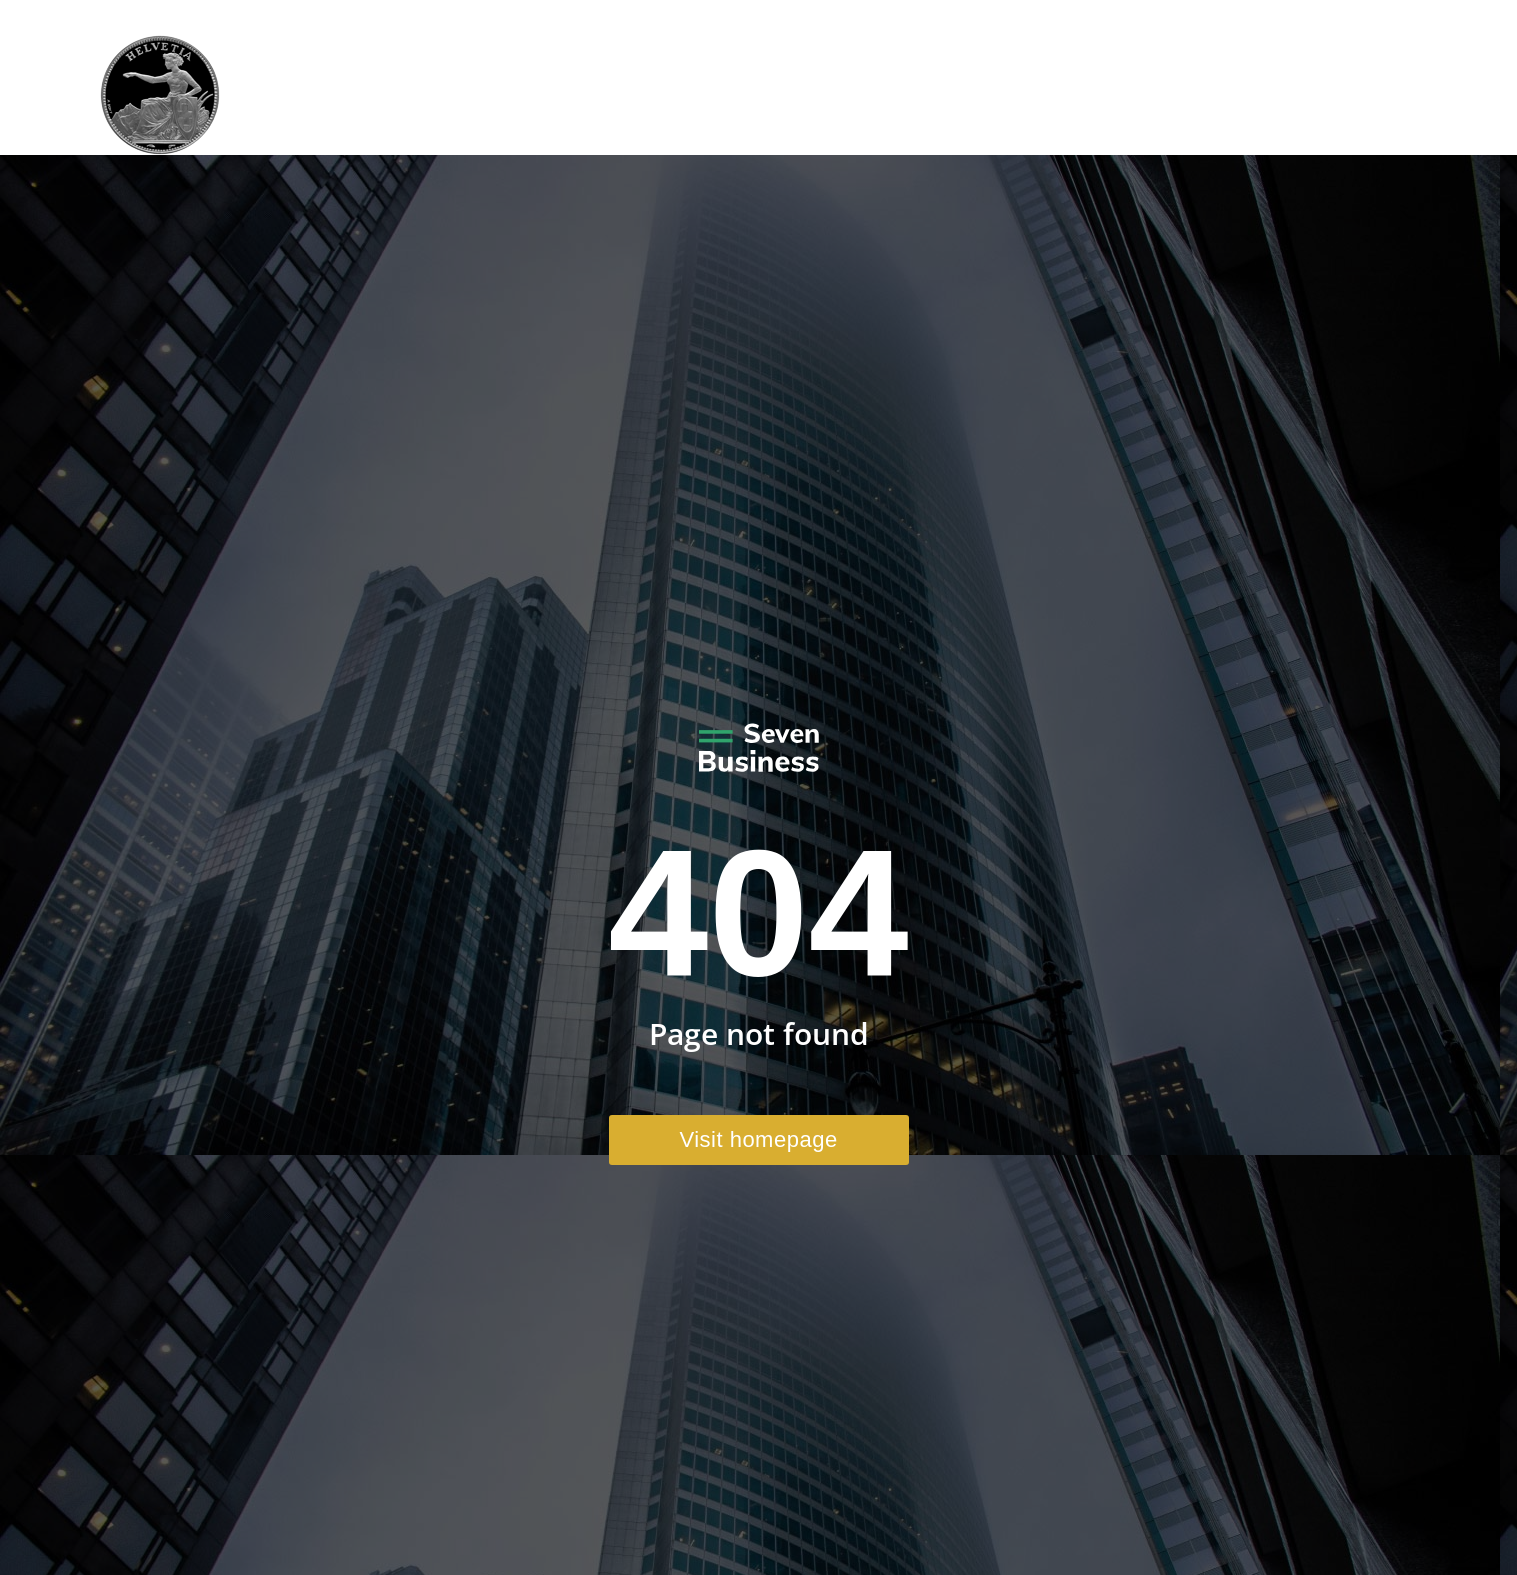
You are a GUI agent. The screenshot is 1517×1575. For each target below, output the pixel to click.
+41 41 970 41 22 (1142, 18)
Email (1264, 18)
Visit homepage (758, 1139)
